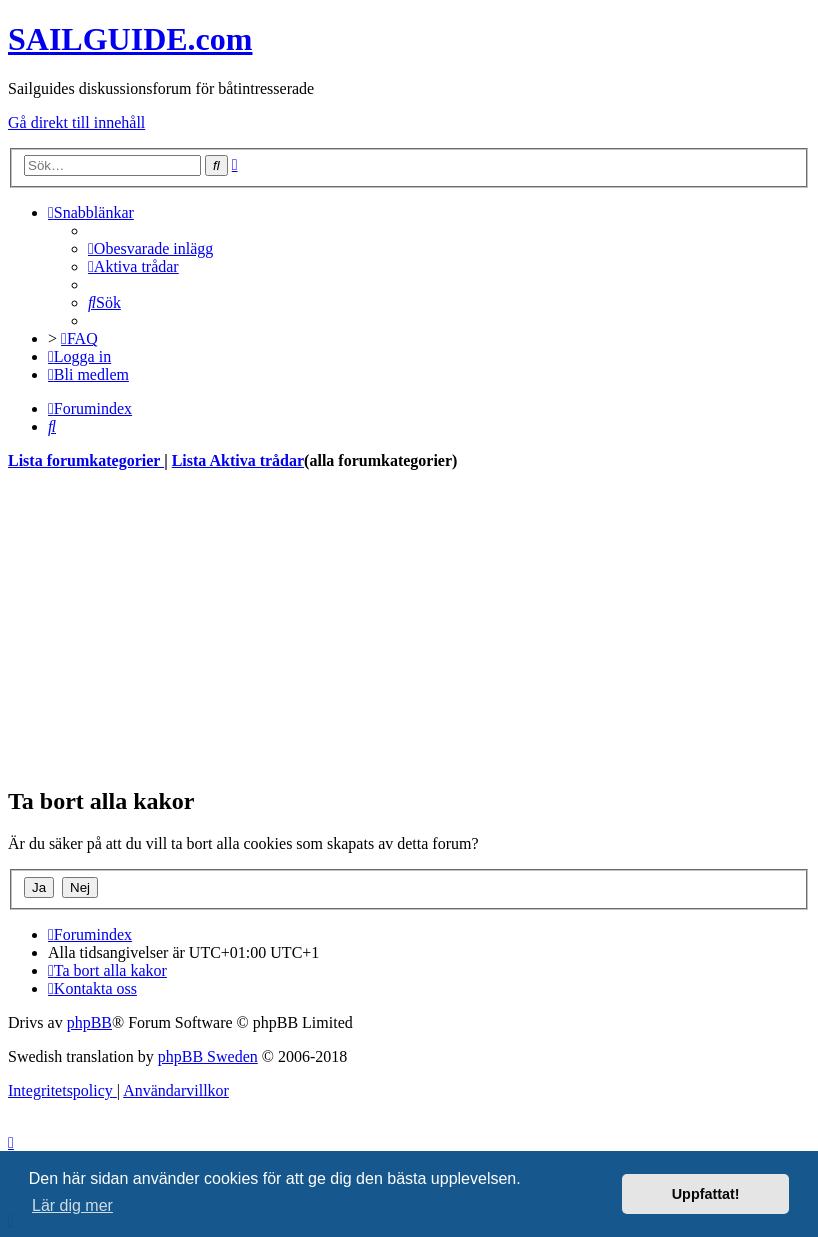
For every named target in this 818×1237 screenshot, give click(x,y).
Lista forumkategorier (86, 460)
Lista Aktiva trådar (238, 460)
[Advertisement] (409, 628)
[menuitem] (150, 248)
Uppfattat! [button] (706, 1194)
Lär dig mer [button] (72, 1205)
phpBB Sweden (208, 1056)
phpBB (89, 1022)
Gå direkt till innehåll (76, 122)
